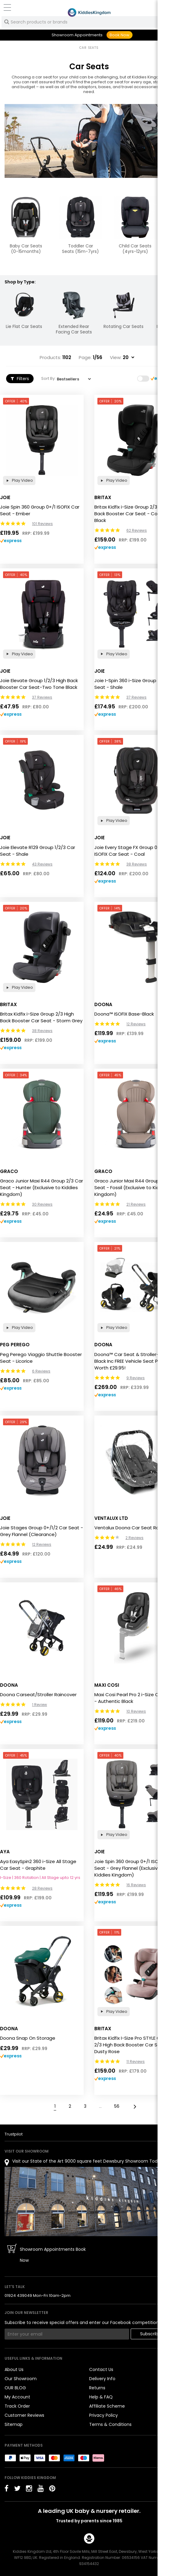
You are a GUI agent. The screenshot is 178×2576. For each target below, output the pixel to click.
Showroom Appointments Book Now (53, 2254)
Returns (97, 2388)
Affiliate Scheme (107, 2406)
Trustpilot (14, 2134)
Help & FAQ (101, 2397)
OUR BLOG (15, 2388)
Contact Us (101, 2369)
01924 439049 (18, 2295)
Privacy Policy (103, 2415)
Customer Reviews (24, 2415)
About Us (14, 2369)
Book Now (119, 35)
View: (116, 357)
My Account (17, 2397)
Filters (20, 379)
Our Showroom (21, 2379)
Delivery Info (102, 2379)
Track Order (17, 2406)
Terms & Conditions (110, 2424)
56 (116, 2106)
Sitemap (14, 2424)
